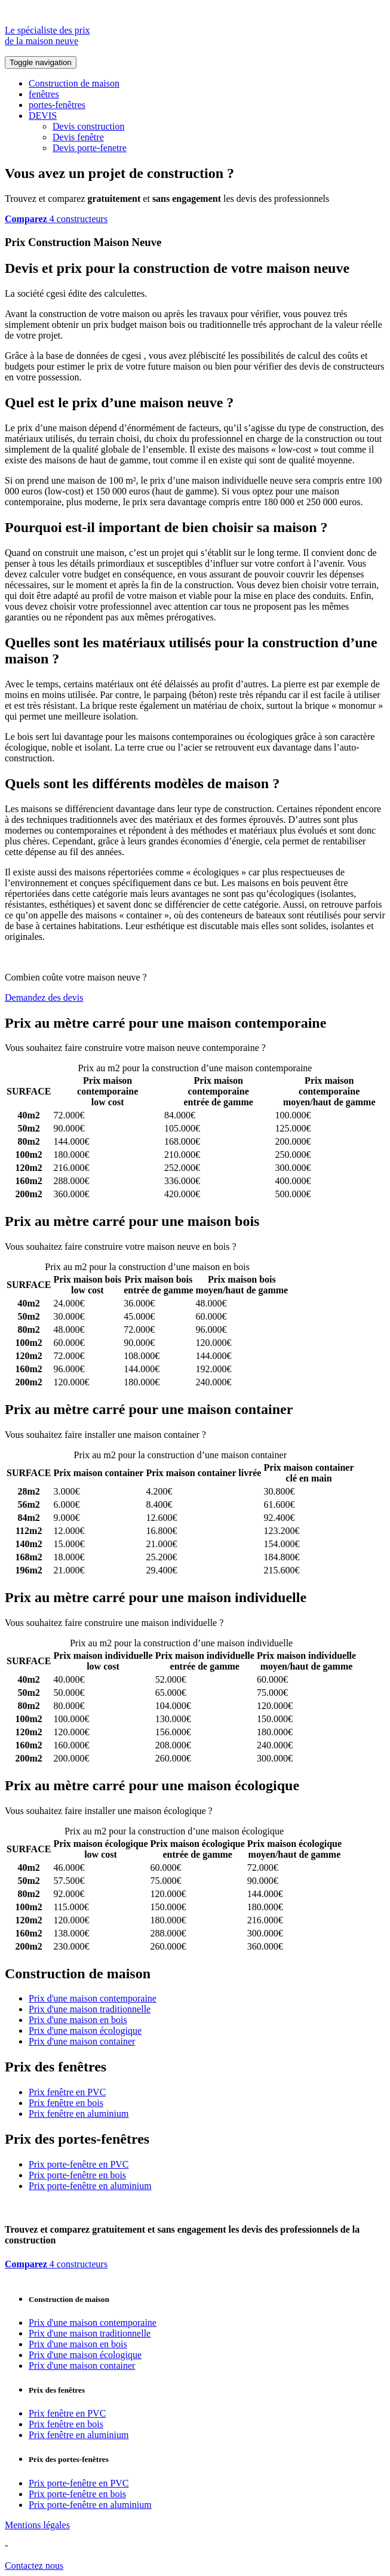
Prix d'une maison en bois (78, 2020)
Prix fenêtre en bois (66, 2103)
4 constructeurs (56, 219)
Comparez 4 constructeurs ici (324, 1048)
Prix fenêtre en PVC (67, 2092)
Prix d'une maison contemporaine (92, 1998)
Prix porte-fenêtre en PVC (79, 2164)
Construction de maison (74, 83)
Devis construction (88, 126)
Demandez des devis (44, 997)
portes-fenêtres (57, 105)
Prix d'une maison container (82, 2041)
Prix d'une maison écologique (85, 2030)
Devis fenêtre (78, 137)
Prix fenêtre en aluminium (79, 2113)
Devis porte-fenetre (90, 148)
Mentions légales (37, 2525)
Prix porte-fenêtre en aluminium (90, 2186)
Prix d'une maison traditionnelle (90, 2009)
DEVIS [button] (43, 115)
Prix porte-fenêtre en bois (77, 2175)
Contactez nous (34, 2565)
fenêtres (44, 94)
